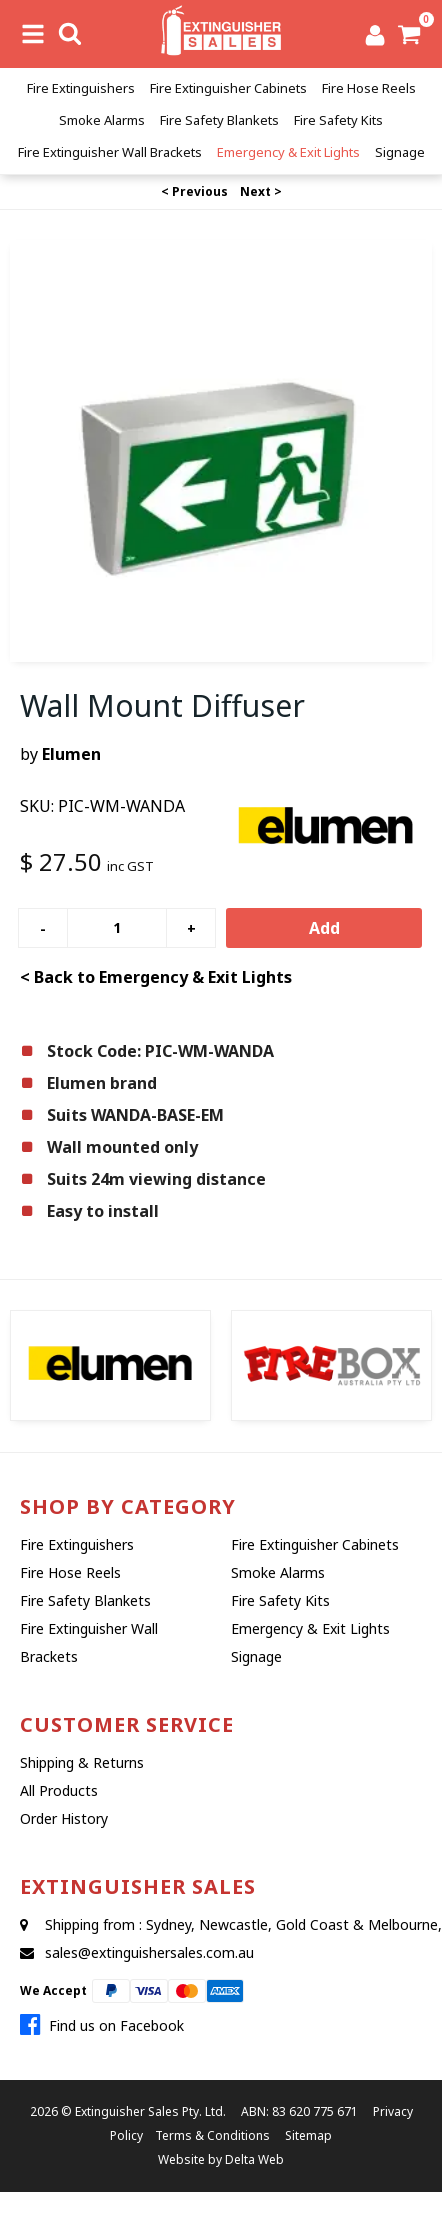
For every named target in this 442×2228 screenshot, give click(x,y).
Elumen (71, 754)
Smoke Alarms (102, 120)
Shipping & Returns (82, 1762)
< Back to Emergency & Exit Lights (156, 977)
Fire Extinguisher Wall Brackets (110, 152)
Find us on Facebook (102, 2025)
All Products (59, 1790)
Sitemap (308, 2135)
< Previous (194, 191)
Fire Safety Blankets (219, 120)
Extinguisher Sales (127, 2111)
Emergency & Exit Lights (288, 152)
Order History (64, 1818)
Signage (400, 152)
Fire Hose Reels (369, 88)
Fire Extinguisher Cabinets (228, 88)
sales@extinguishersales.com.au (149, 1952)
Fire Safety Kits (338, 120)
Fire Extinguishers (81, 88)
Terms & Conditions (212, 2135)
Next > (261, 191)
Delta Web (254, 2159)
